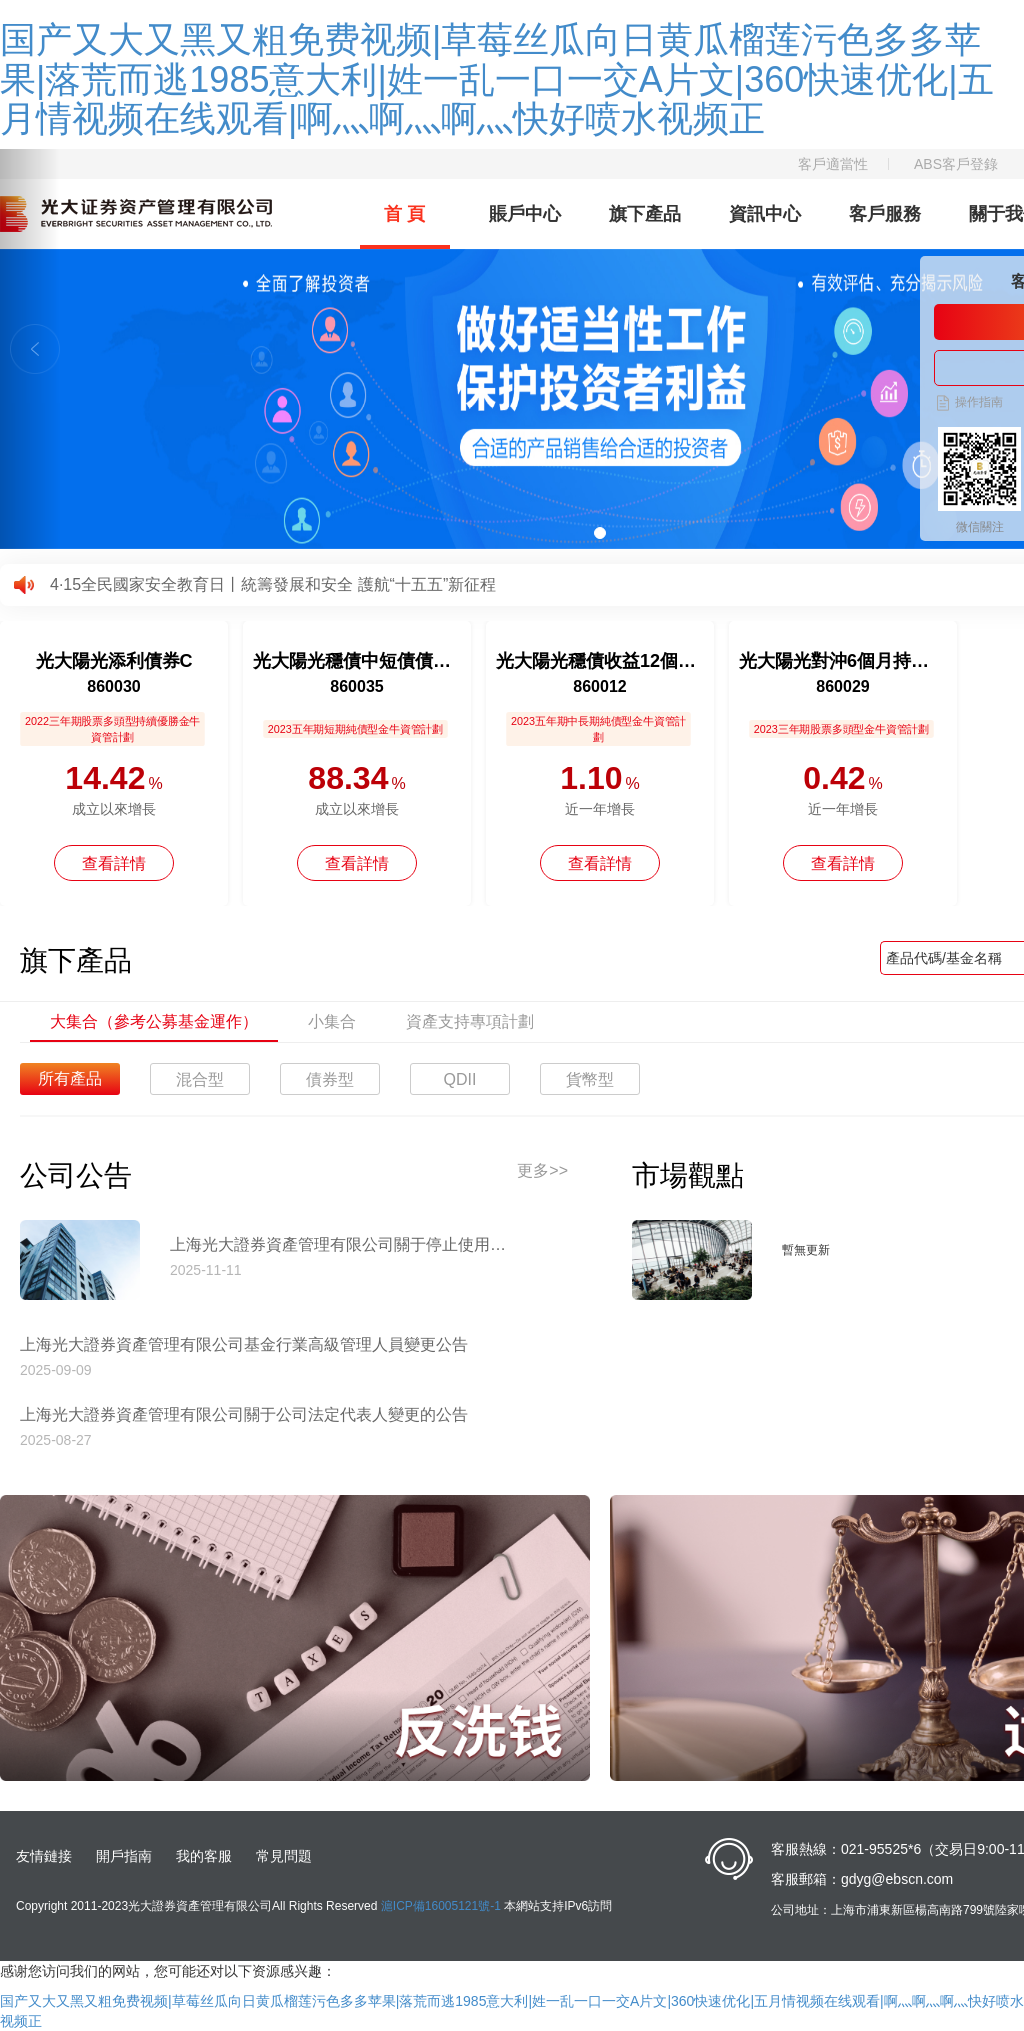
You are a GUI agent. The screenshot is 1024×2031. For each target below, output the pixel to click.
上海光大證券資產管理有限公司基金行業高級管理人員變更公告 (244, 1344)
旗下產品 (645, 214)
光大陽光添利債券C (114, 661)
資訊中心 (765, 214)
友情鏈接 (44, 1856)
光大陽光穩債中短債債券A (357, 661)
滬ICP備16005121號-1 (441, 1906)
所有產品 (70, 1078)
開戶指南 (124, 1856)
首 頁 (404, 214)
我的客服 (204, 1856)
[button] (30, 349)
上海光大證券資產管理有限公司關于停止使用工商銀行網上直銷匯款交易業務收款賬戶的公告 (345, 1244)
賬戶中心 (525, 214)
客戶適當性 (833, 164)
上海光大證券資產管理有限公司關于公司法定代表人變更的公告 (244, 1414)
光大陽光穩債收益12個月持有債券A (600, 661)
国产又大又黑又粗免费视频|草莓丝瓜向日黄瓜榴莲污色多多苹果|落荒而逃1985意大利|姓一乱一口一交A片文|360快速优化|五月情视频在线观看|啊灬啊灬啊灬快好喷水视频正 (497, 79)
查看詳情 (114, 863)
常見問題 (284, 1856)
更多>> (542, 1170)
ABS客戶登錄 (956, 164)
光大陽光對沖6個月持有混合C (843, 661)
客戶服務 (885, 214)
